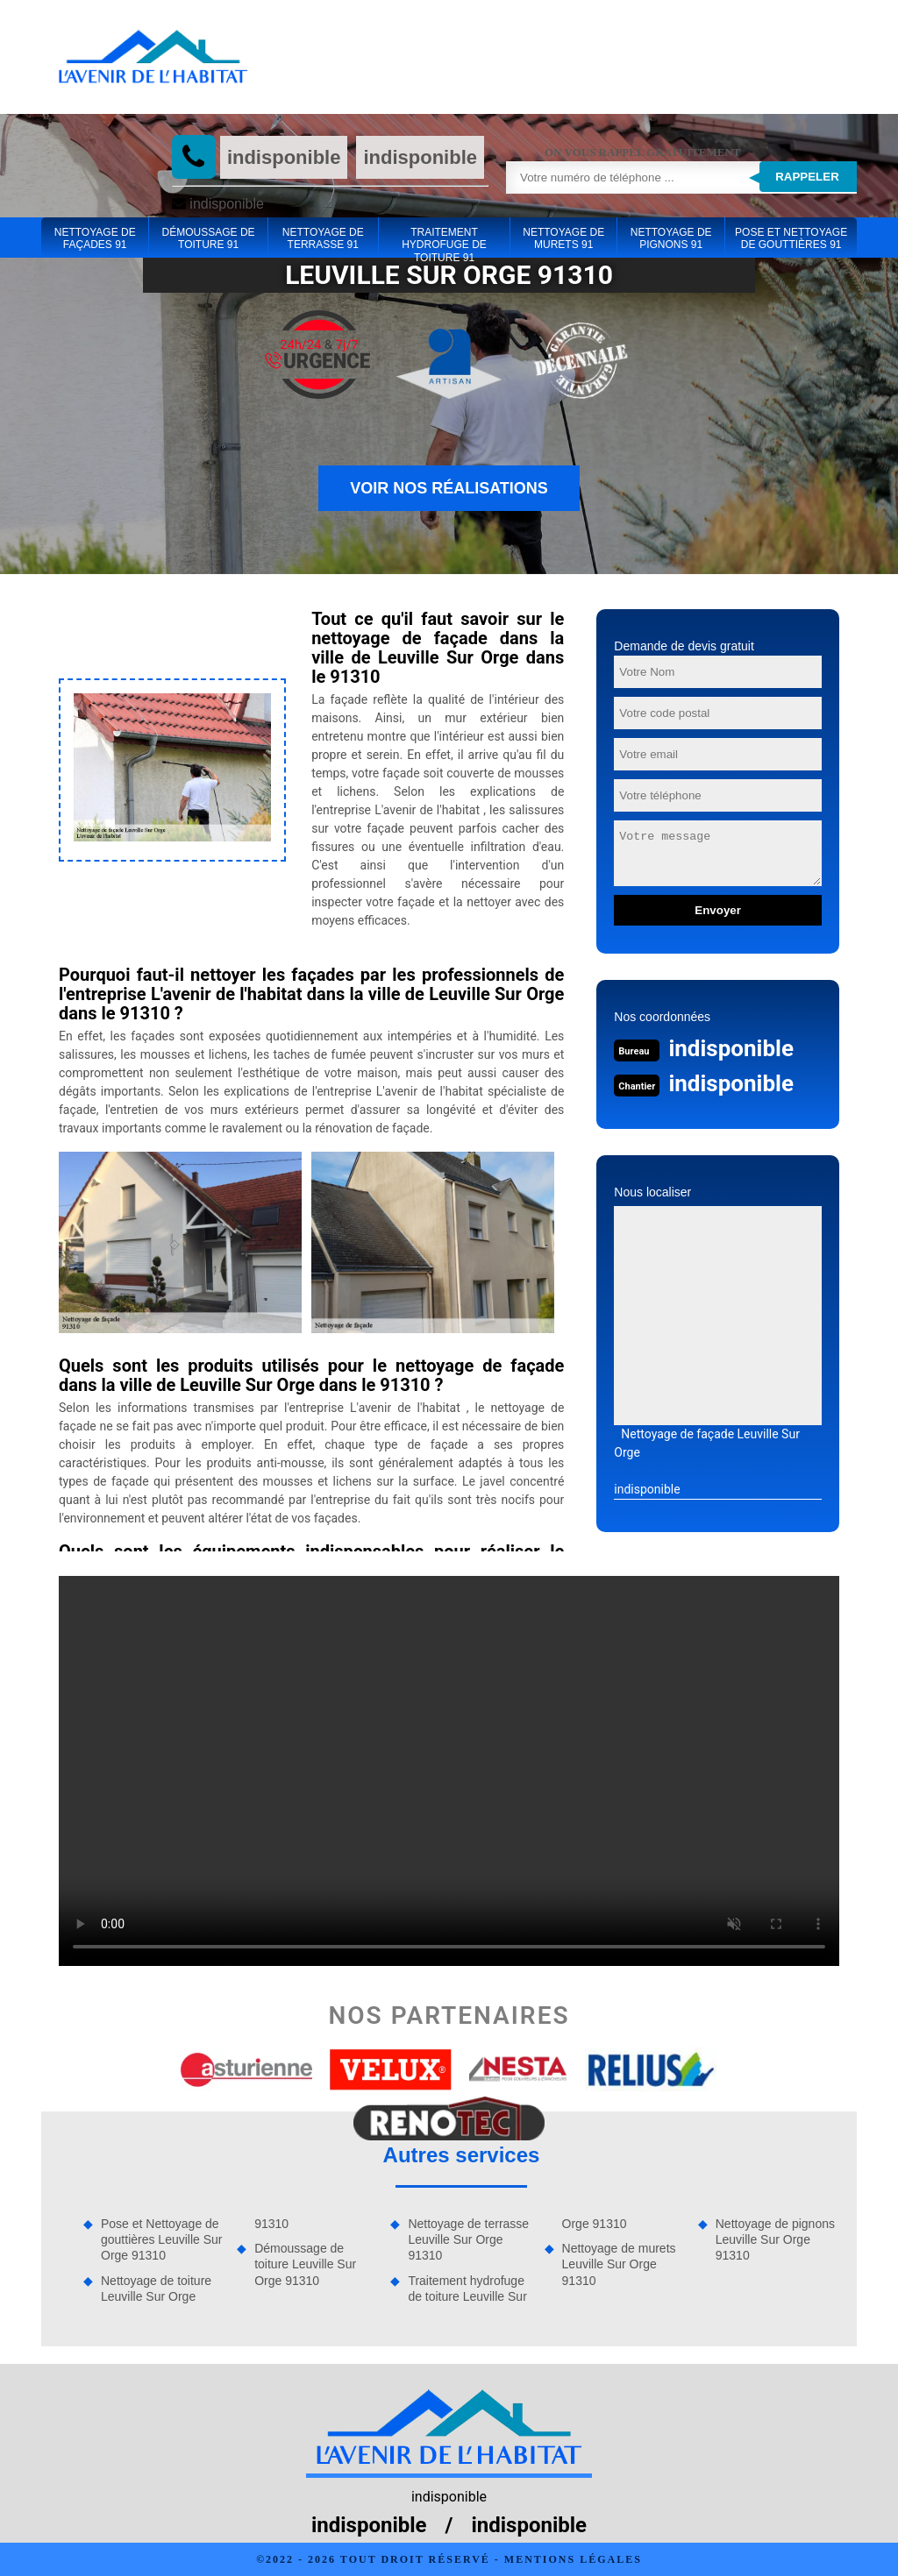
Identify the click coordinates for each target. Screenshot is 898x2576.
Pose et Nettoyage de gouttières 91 (791, 238)
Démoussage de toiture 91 (208, 238)
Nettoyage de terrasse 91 (323, 238)
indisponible (284, 157)
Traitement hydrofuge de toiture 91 (444, 239)
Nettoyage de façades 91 (95, 238)
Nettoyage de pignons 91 (671, 238)
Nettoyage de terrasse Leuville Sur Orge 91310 (468, 2239)
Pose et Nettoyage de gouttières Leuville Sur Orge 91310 (162, 2239)
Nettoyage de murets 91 (563, 238)
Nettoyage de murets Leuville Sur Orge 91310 (619, 2264)
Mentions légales (573, 2559)
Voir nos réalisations (449, 488)
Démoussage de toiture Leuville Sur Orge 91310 (305, 2264)
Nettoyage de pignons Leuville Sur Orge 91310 (775, 2239)
